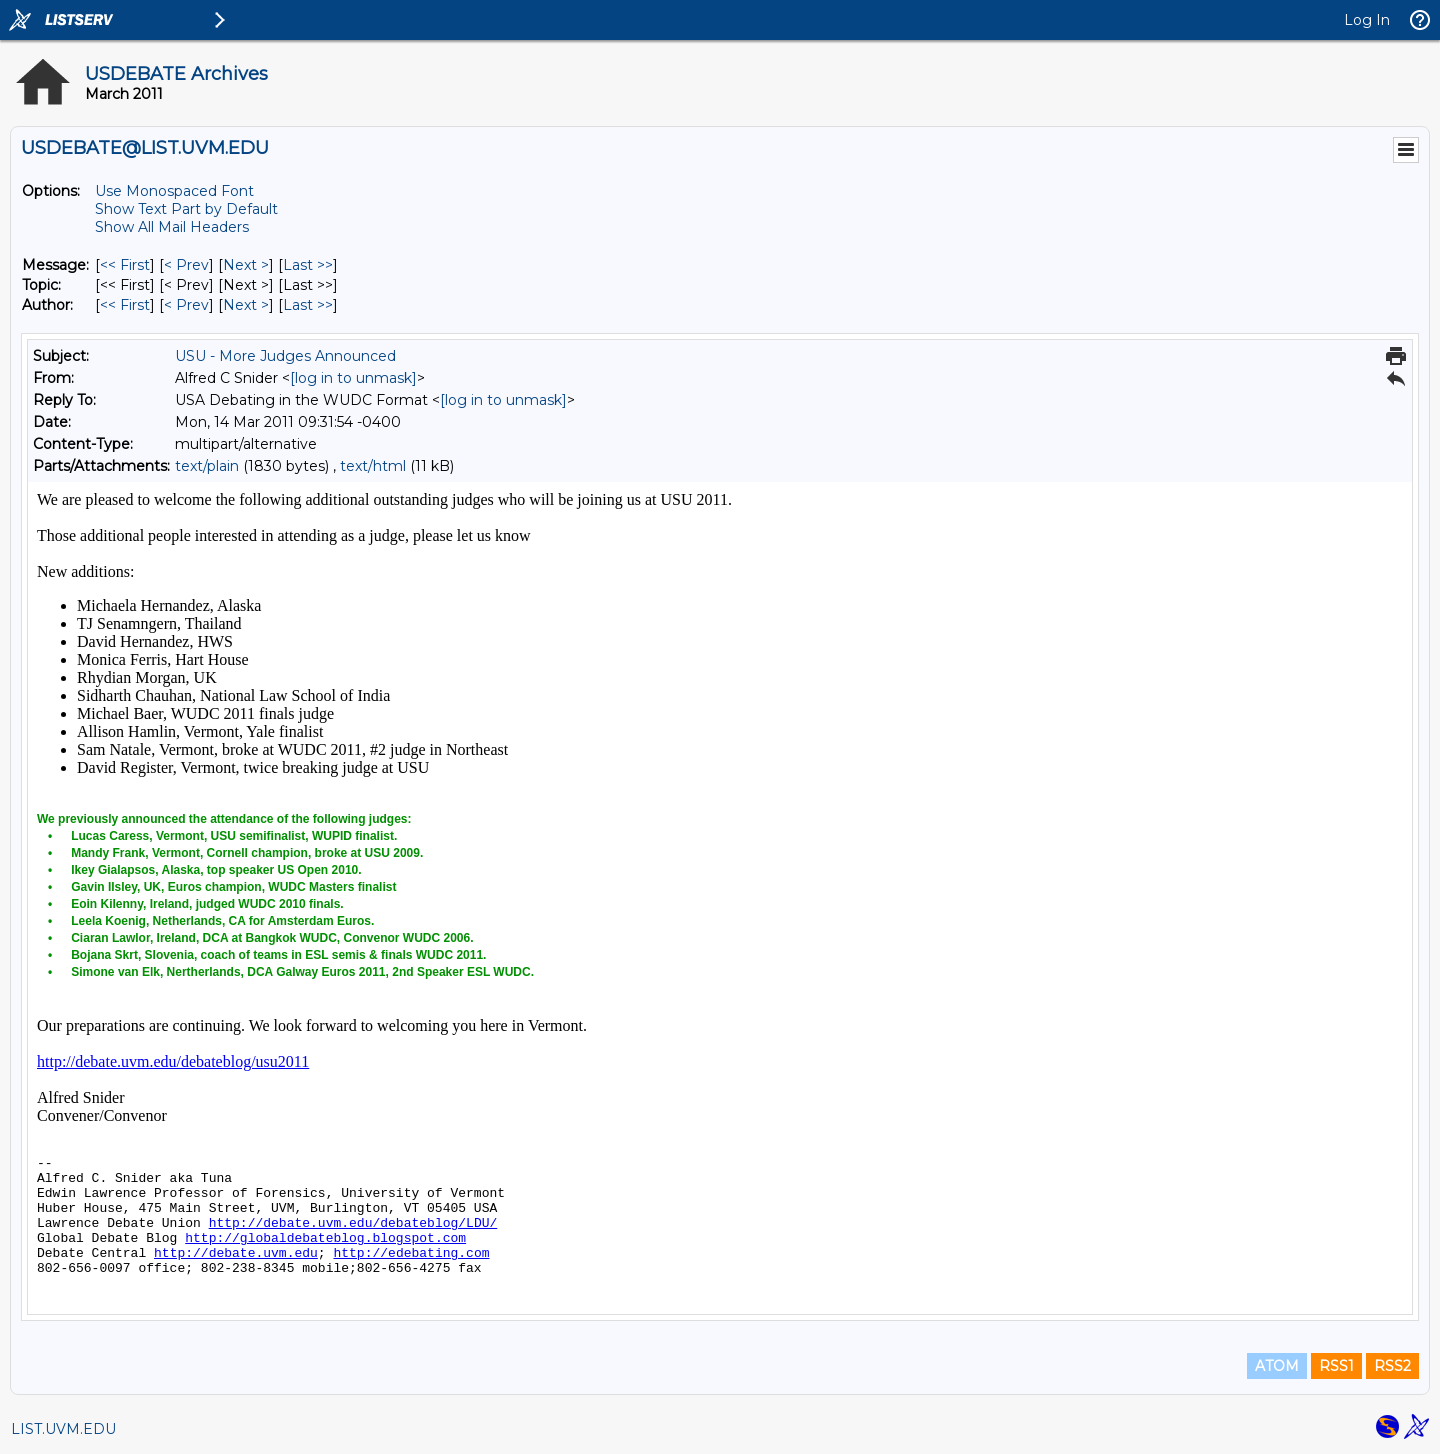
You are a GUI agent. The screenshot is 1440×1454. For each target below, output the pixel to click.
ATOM (1277, 1366)
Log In (1367, 20)
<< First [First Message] (125, 265)
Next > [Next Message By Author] (246, 305)
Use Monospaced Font (174, 191)
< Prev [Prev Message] (186, 265)
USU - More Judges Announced (285, 356)
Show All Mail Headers (172, 227)
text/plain (207, 466)
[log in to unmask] (353, 378)
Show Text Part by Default (186, 209)
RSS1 (1336, 1366)
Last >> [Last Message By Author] (308, 305)
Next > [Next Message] (246, 265)
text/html (373, 466)
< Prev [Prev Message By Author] (186, 305)
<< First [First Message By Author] (125, 305)
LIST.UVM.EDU (63, 1429)
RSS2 (1392, 1366)
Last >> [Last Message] (308, 265)
